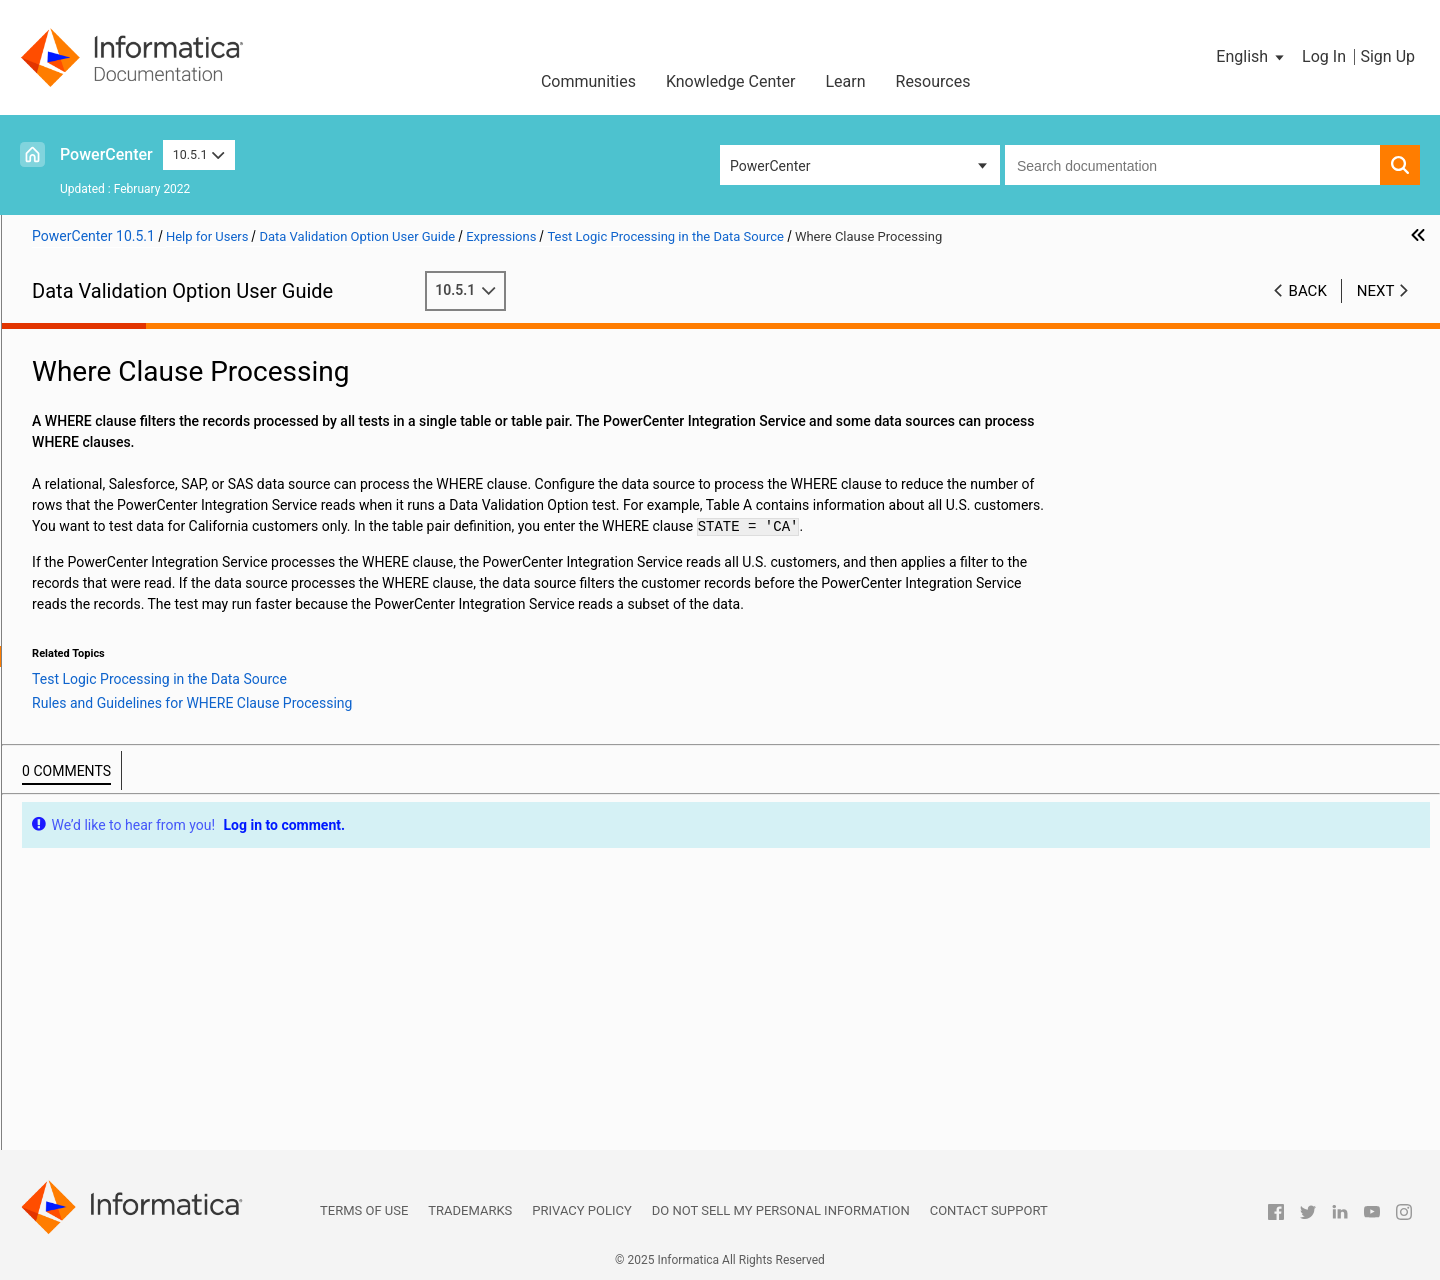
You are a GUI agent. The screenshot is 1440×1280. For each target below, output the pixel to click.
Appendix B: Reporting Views (122, 1076)
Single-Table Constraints (108, 824)
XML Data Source (87, 404)
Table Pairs (67, 782)
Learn (845, 81)
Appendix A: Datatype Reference (132, 1055)
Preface (57, 341)
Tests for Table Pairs (97, 803)
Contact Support (989, 1210)
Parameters (100, 614)
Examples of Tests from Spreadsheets (151, 866)
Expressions (71, 467)
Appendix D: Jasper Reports (119, 1118)
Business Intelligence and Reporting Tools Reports (189, 971)
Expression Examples (130, 740)
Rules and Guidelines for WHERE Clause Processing (231, 677)
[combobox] (1192, 165)
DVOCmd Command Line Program (139, 1013)
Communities (588, 81)
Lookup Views (76, 908)
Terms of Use (364, 1210)
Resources (933, 81)
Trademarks (470, 1210)
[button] (1251, 57)
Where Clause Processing (163, 656)
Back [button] (1308, 291)
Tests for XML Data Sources (120, 425)
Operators (94, 593)
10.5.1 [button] (199, 154)
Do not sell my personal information (781, 1210)
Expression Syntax (120, 551)
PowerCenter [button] (770, 166)
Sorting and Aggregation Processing (196, 698)
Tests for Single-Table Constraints (138, 845)
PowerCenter (106, 154)
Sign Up (1387, 56)
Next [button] (1376, 291)
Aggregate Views (85, 950)
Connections (72, 446)
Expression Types (118, 509)
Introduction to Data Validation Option (150, 362)
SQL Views (66, 887)
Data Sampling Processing (166, 719)
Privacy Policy (581, 1210)
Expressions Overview (131, 488)
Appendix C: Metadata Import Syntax (147, 1097)
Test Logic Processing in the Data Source (191, 635)
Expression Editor (118, 530)
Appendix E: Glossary (98, 1139)
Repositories (72, 383)
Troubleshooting (83, 1034)
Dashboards (70, 992)
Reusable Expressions (132, 761)
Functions (94, 572)
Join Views (67, 929)
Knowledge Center (731, 81)
